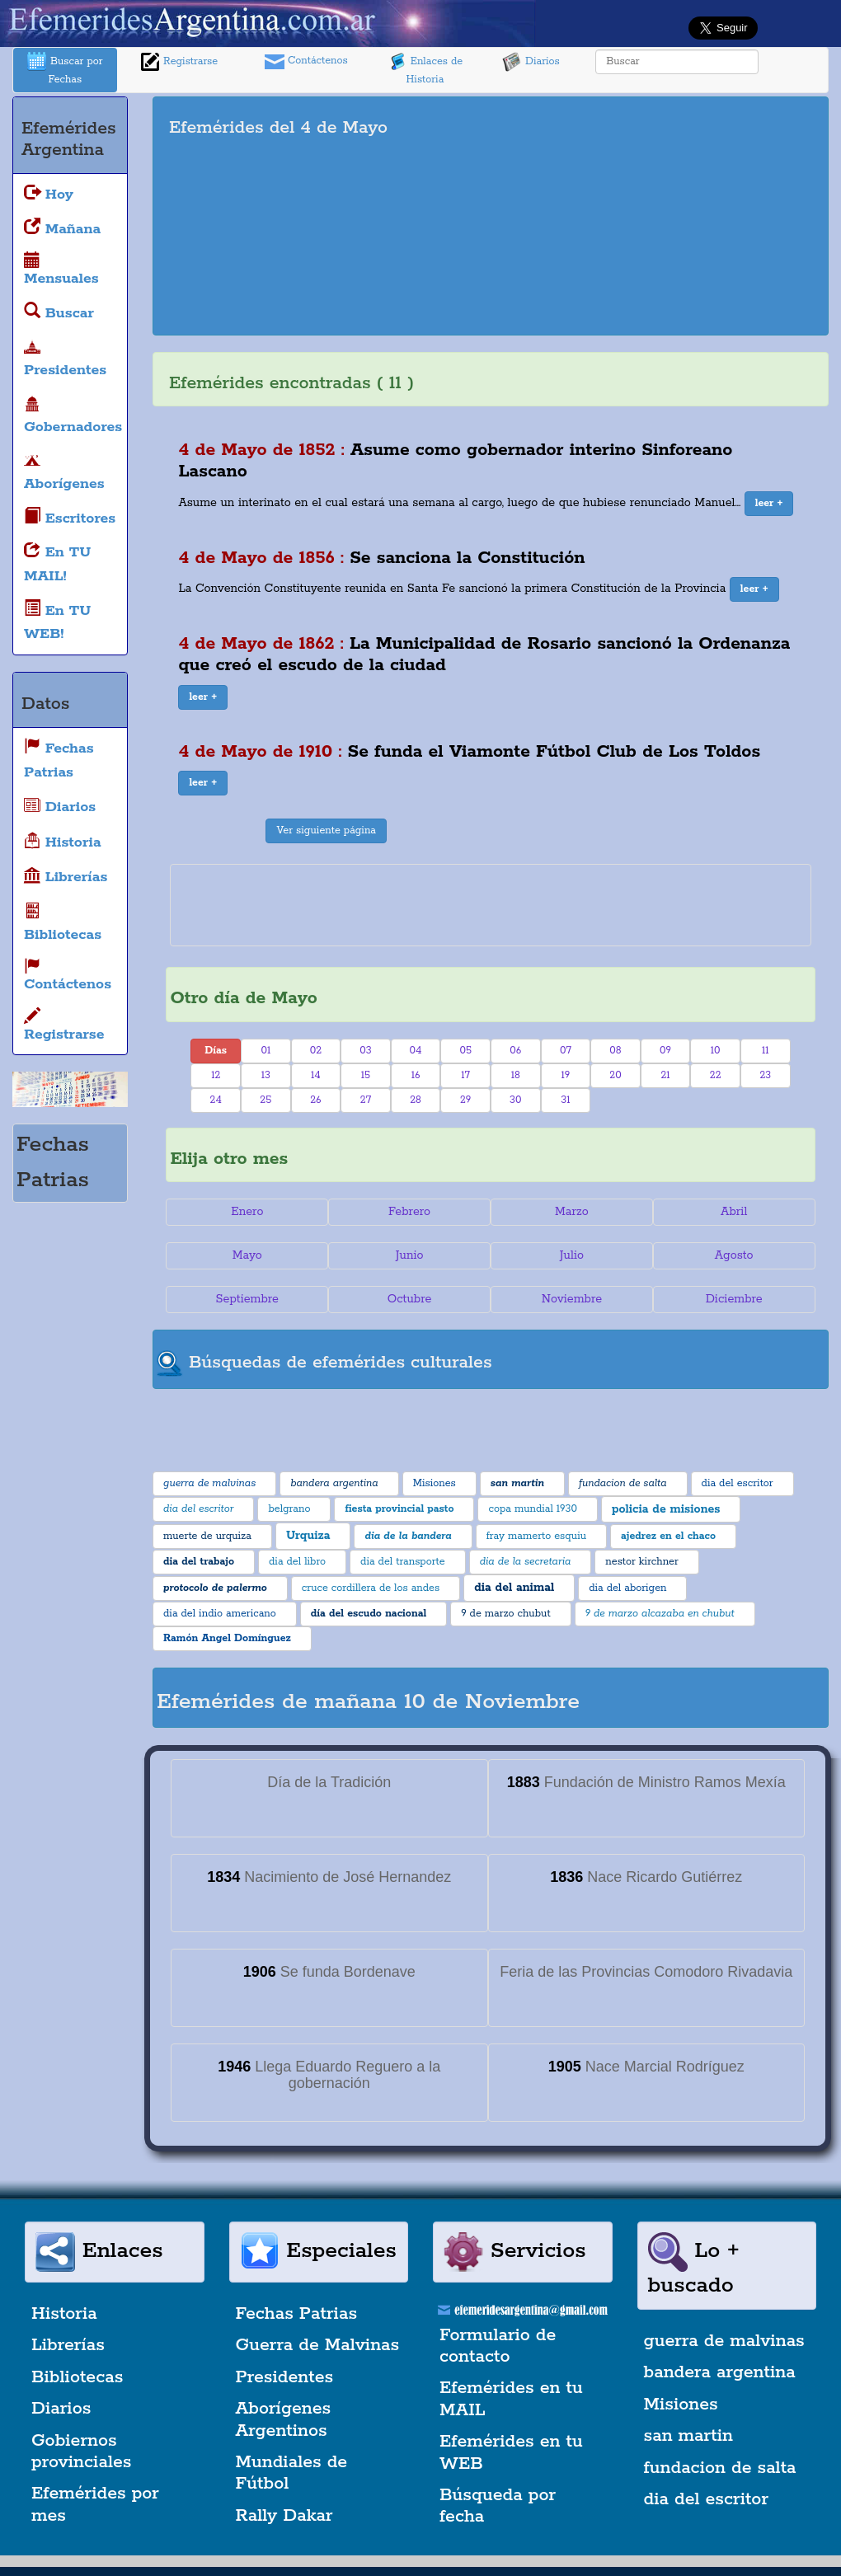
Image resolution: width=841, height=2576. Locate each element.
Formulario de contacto (497, 2346)
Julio (572, 1255)
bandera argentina (720, 2372)
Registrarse (179, 62)
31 (565, 1100)
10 (716, 1050)
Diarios (531, 62)
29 (465, 1100)
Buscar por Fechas (65, 69)
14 (316, 1075)
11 (765, 1050)
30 (515, 1100)
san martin (689, 2435)
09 (665, 1050)
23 (765, 1075)
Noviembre (572, 1299)
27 (365, 1100)
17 (465, 1075)
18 (515, 1075)
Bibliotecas (77, 2377)
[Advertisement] (672, 216)
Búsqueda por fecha (497, 2506)
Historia (64, 2313)
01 (265, 1050)
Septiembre (247, 1299)
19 (565, 1075)
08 (615, 1050)
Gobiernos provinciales (81, 2451)
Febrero (409, 1211)
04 (416, 1050)
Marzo (572, 1211)
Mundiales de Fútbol (292, 2473)
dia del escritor (706, 2499)
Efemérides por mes (95, 2504)
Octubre (410, 1299)
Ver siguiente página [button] (326, 830)
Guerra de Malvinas (318, 2345)
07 (565, 1050)
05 (465, 1050)
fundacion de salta (720, 2468)
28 (415, 1100)
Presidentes (285, 2377)
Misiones (681, 2404)
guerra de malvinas (724, 2341)
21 (665, 1075)
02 (316, 1050)
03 (365, 1050)
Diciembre (734, 1299)
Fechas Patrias (297, 2313)
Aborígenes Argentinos (283, 2419)
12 (215, 1075)
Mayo (247, 1255)
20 (615, 1075)
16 (415, 1075)
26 (315, 1100)
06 (515, 1050)
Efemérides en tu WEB (511, 2452)
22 (715, 1075)
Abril (734, 1211)
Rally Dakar (284, 2515)
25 (265, 1100)
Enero (247, 1211)
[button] (769, 503)
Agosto (734, 1255)
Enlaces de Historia (425, 69)
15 (365, 1075)
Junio (410, 1255)
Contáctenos (306, 61)
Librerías (68, 2345)
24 (216, 1100)
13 (265, 1075)
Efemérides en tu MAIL (511, 2399)
